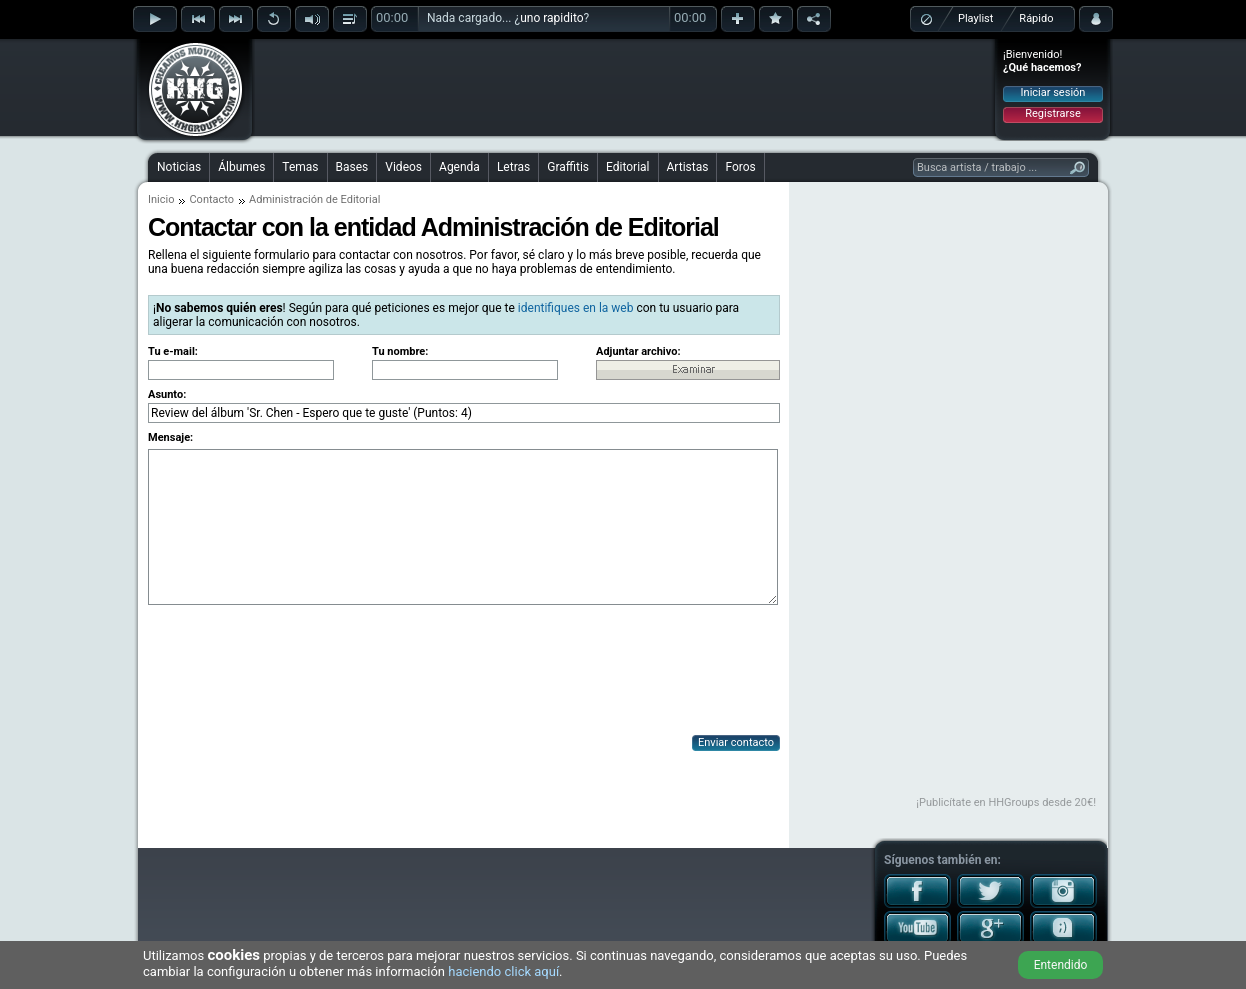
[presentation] (300, 672)
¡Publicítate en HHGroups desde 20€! (1006, 802)
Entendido (1061, 965)
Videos (403, 167)
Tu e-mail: (173, 351)
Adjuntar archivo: (638, 351)
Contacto (211, 199)
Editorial (627, 167)
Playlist (975, 18)
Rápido (1036, 18)
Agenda (459, 167)
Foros (740, 167)
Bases (352, 167)
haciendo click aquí (503, 971)
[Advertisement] (624, 87)
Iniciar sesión (1053, 92)
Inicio (161, 199)
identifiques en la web (576, 308)
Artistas (688, 167)
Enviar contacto (736, 742)
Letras (513, 167)
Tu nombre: (400, 351)
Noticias (179, 167)
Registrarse (1052, 113)
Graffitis (568, 167)
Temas (300, 167)
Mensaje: (170, 437)
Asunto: (167, 394)
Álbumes (241, 167)
